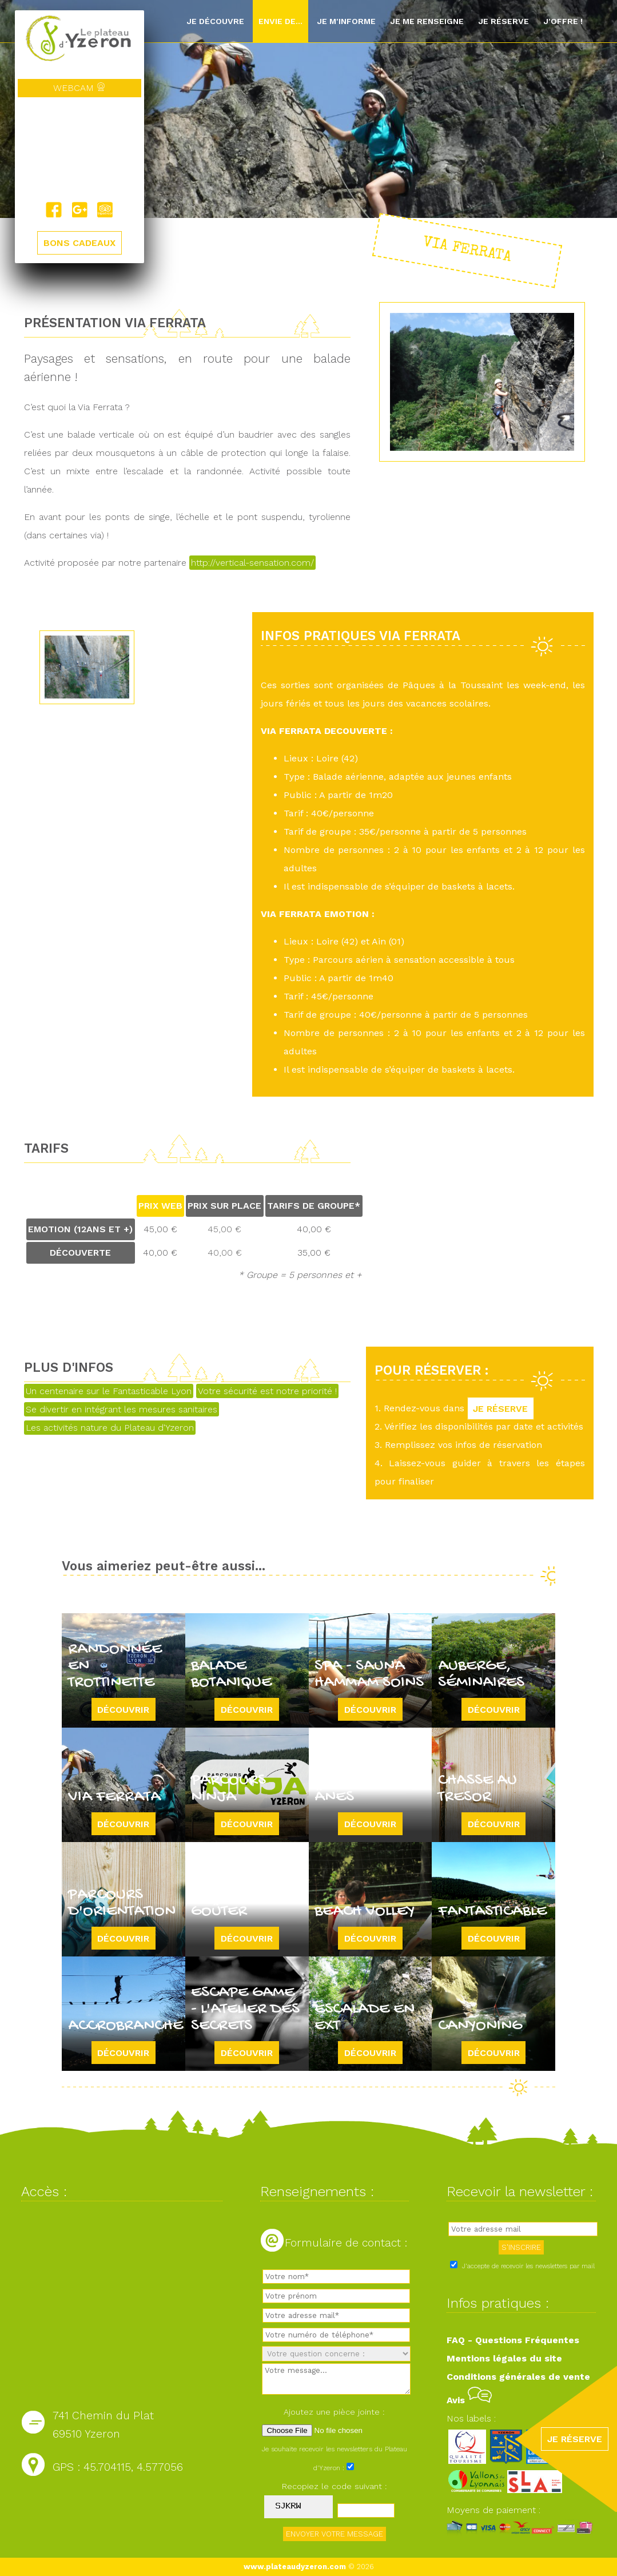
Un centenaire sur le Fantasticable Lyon (109, 1391)
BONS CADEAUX (79, 242)
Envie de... (280, 21)
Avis (469, 2400)
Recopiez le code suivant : (334, 2486)
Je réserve (503, 21)
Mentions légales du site (504, 2358)
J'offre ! (563, 21)
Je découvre (215, 21)
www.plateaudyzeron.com (295, 2566)
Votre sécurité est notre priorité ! (267, 1391)
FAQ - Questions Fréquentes (513, 2340)
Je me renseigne (427, 21)
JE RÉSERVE (500, 1408)
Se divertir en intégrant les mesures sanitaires (121, 1409)
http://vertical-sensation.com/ (252, 562)
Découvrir (123, 1709)
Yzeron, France (79, 149)
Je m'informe (346, 21)
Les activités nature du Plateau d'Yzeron (110, 1427)
